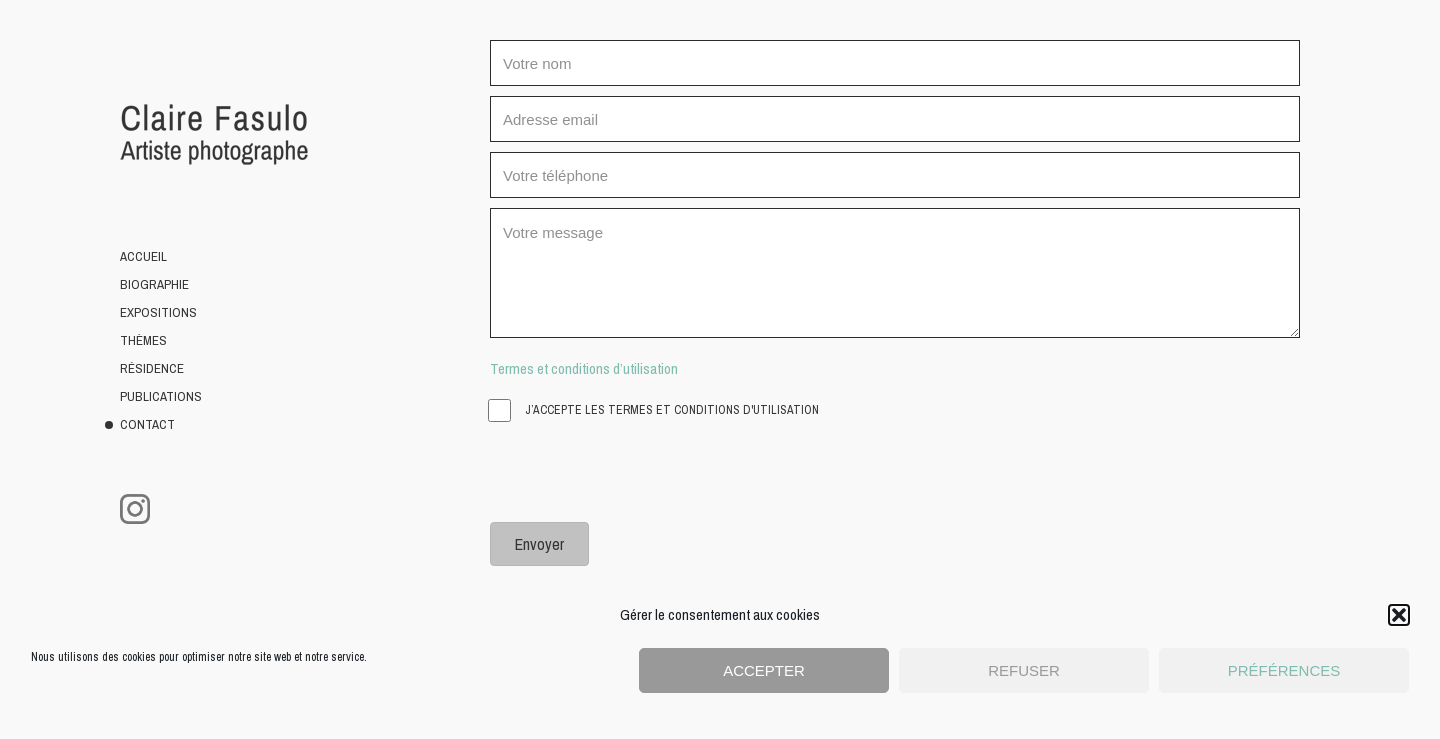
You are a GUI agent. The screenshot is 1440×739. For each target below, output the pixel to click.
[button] (1399, 615)
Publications (161, 396)
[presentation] (642, 473)
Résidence (152, 368)
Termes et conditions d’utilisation (584, 368)
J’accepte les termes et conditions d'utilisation (654, 410)
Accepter (764, 670)
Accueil (143, 256)
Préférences (1284, 670)
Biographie (154, 284)
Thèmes (143, 340)
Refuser (1024, 670)
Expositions (158, 312)
